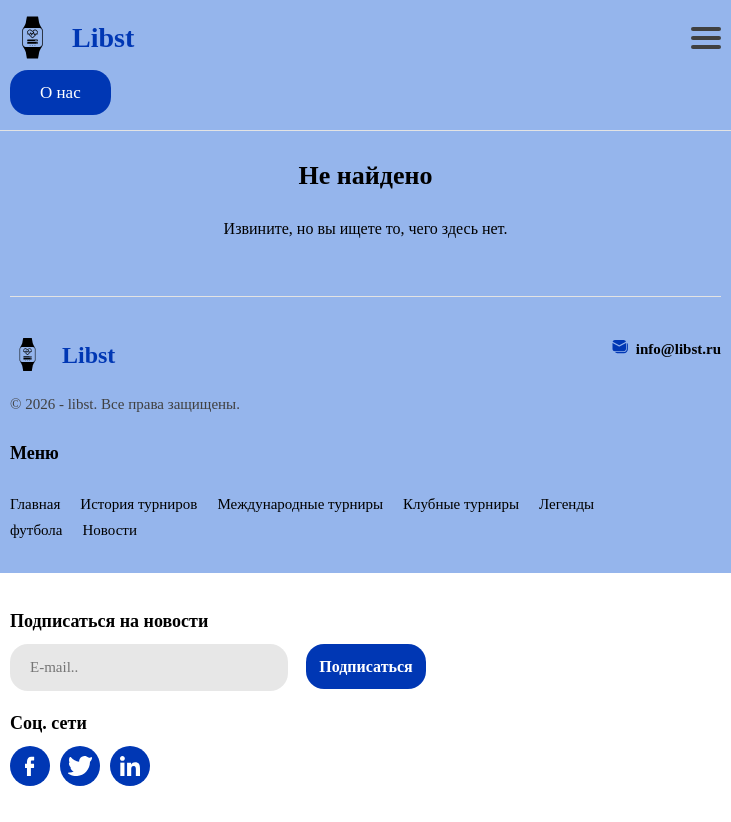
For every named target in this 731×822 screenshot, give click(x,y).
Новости (109, 530)
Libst (72, 37)
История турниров (138, 504)
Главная (35, 504)
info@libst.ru (678, 349)
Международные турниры (300, 504)
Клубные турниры (461, 504)
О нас (60, 92)
